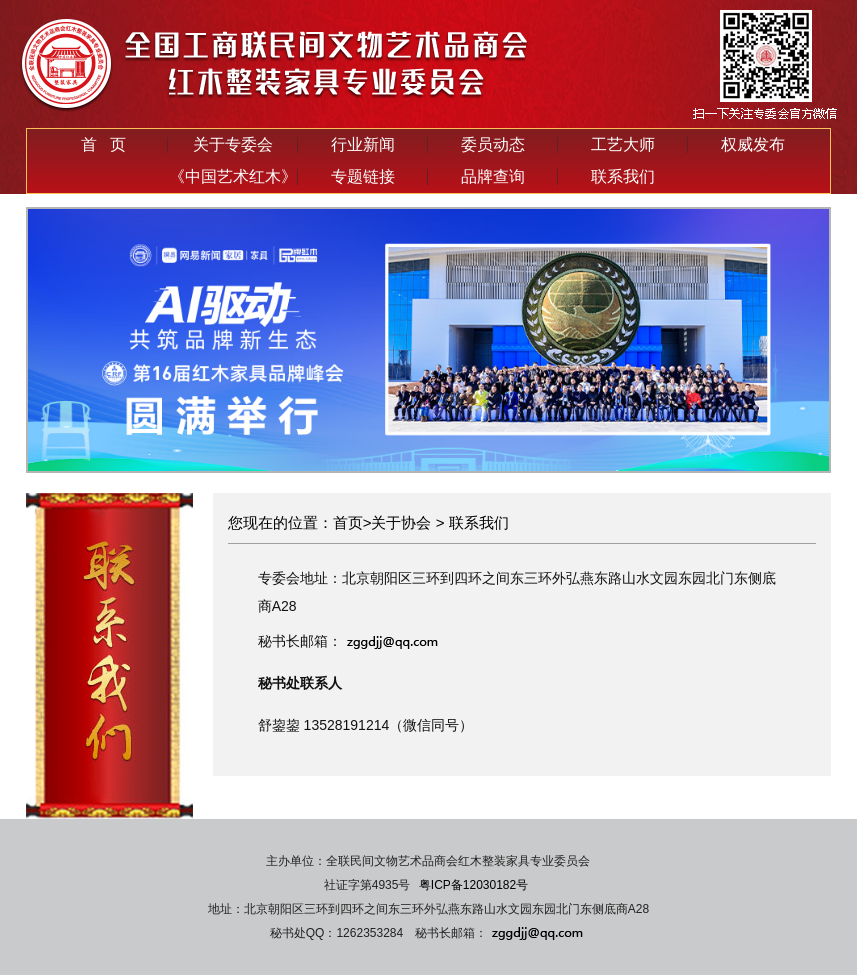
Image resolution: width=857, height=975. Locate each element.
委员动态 (493, 144)
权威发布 (753, 144)
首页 (348, 522)
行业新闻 (363, 144)
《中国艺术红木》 (233, 176)
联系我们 (623, 176)
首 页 (103, 144)
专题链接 (363, 176)
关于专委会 (233, 144)
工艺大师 (623, 144)
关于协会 (401, 522)
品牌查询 (493, 176)
